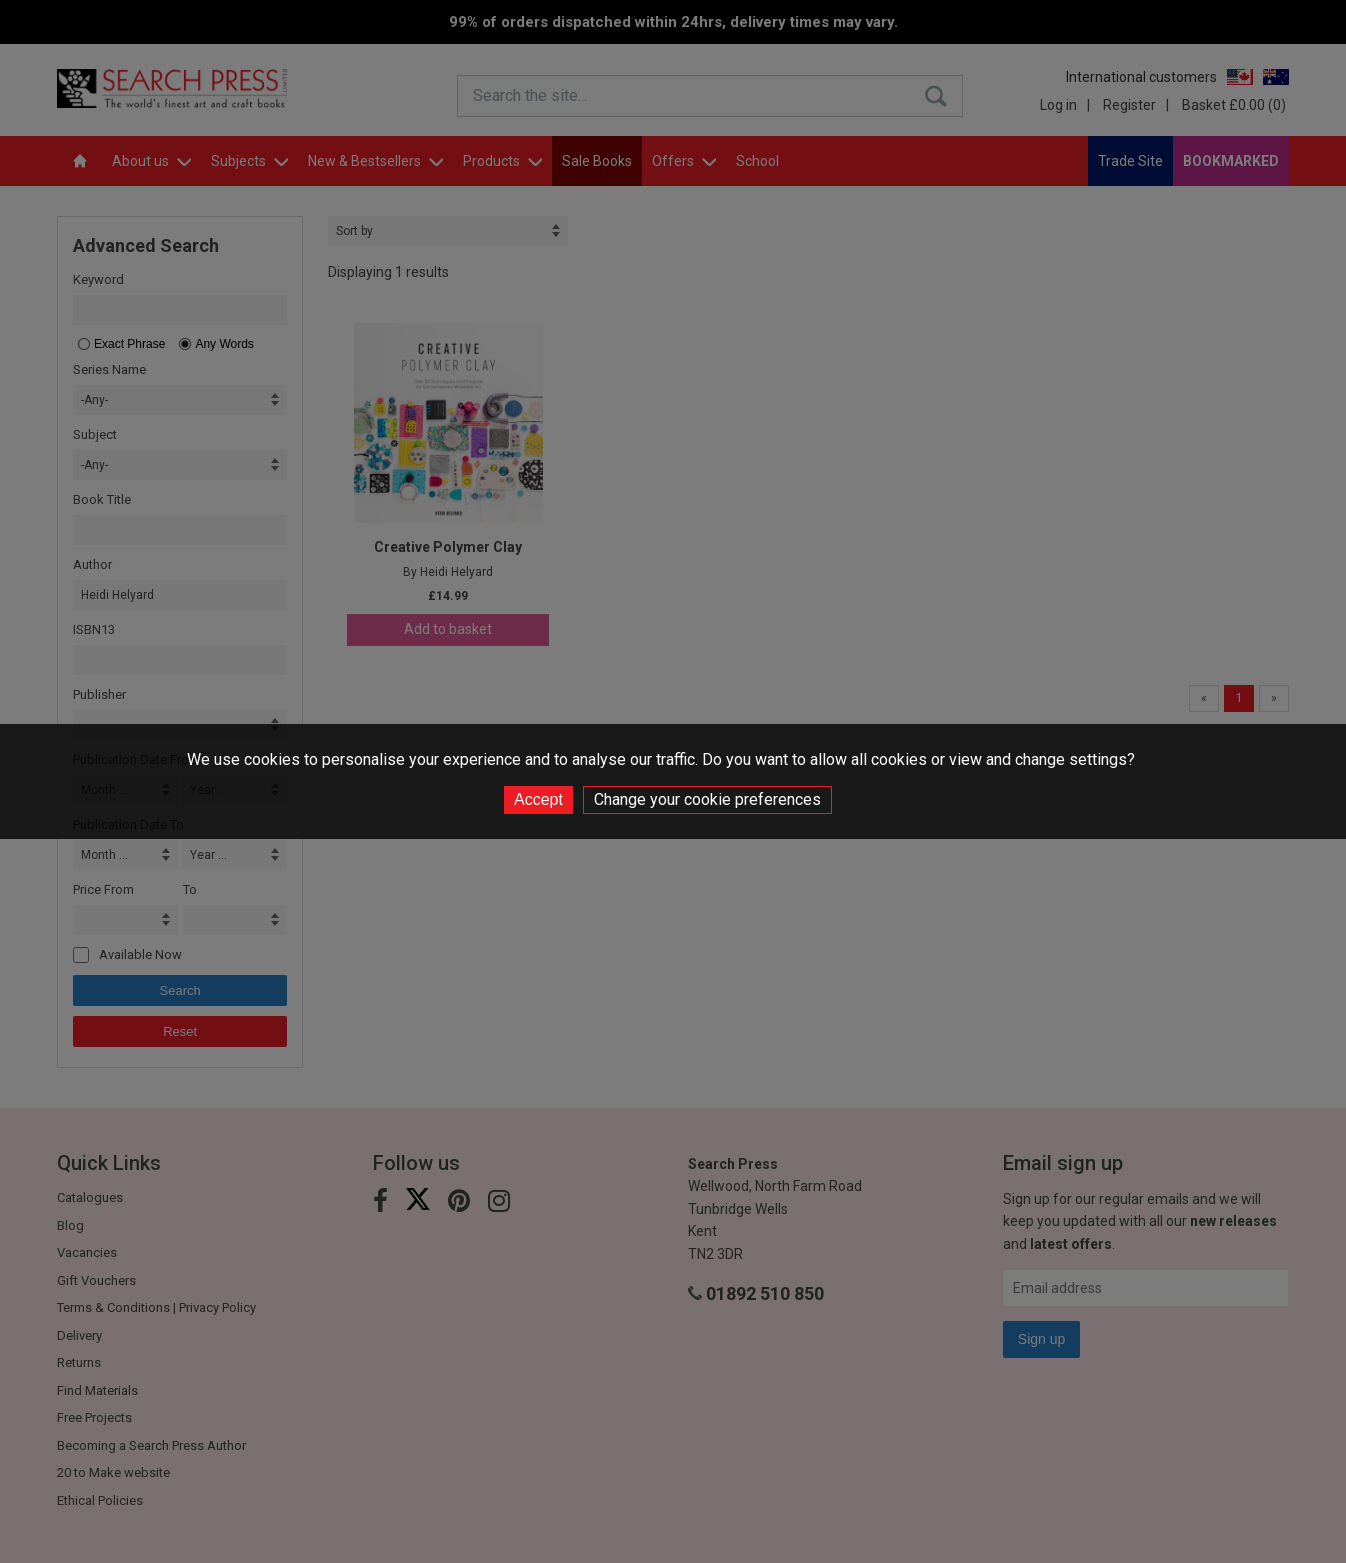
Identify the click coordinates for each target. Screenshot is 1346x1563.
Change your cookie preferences (707, 799)
